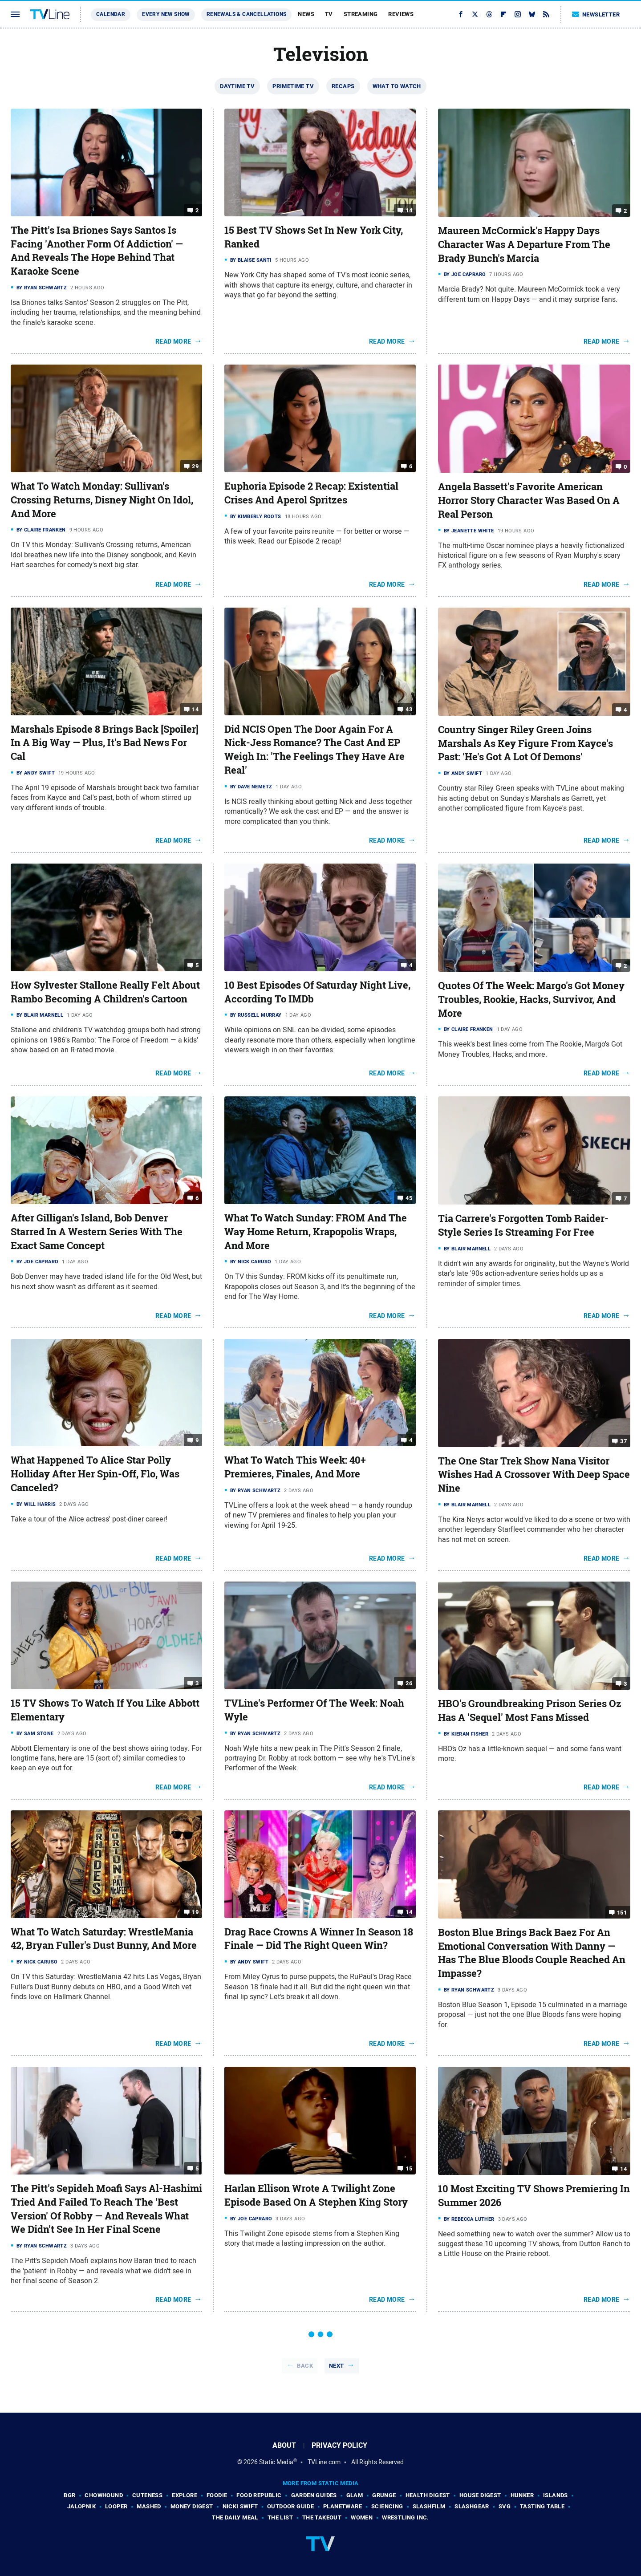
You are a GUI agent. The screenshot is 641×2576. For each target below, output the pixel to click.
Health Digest (428, 2495)
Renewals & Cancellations (247, 14)
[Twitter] (475, 14)
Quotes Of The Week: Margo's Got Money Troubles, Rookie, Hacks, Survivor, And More (531, 999)
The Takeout (321, 2517)
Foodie (217, 2495)
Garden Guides (314, 2495)
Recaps (343, 86)
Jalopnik (81, 2506)
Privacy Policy (339, 2445)
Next (336, 2365)
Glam (354, 2495)
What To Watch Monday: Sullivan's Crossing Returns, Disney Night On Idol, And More (102, 499)
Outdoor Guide (290, 2506)
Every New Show (166, 14)
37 (623, 1440)
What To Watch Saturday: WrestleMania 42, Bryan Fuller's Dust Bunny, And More (104, 1938)
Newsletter (596, 14)
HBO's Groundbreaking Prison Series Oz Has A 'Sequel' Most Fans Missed (529, 1710)
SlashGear (471, 2506)
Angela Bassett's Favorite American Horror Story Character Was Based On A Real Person (529, 500)
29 (195, 466)
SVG (505, 2506)
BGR (69, 2495)
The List (280, 2517)
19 (195, 1911)
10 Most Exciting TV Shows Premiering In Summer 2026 (534, 2195)
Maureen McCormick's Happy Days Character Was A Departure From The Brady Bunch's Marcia (524, 244)
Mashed (149, 2506)
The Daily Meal (235, 2517)
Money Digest (191, 2506)
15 (409, 2168)
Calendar (110, 14)
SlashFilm (429, 2506)
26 (409, 1683)
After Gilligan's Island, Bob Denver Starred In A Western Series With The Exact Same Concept (97, 1231)
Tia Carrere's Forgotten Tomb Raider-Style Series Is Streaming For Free (523, 1225)
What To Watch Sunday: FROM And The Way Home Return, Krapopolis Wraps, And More (315, 1231)
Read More (173, 341)
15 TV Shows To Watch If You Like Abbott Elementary (105, 1710)
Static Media (276, 2462)
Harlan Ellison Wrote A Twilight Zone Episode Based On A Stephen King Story (316, 2195)
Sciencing (387, 2506)
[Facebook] (461, 14)
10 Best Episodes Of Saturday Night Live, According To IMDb (317, 992)
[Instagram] (518, 14)
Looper (116, 2506)
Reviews (401, 14)
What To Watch (397, 86)
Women (362, 2517)
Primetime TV (293, 86)
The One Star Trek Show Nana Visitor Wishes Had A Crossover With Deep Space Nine (534, 1474)
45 (409, 1198)
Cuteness (147, 2495)
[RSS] (546, 14)
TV (329, 14)
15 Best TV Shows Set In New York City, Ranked (313, 237)
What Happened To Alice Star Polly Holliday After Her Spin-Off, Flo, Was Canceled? (95, 1473)
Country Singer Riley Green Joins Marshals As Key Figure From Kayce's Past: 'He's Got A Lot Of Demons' (525, 743)
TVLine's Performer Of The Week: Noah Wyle (314, 1710)
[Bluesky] (532, 14)
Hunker (522, 2495)
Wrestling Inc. (405, 2517)
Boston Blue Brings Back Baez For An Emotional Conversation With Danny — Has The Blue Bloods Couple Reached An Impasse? (531, 1953)
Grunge (384, 2495)
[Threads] (489, 14)
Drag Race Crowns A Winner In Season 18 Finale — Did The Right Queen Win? (318, 1938)
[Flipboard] (503, 14)
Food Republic (258, 2495)
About (284, 2445)
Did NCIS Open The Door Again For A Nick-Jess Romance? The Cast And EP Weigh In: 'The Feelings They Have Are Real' (314, 749)
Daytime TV (237, 86)
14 (409, 210)
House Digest (480, 2495)
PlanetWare (342, 2506)
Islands (555, 2495)
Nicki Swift (240, 2506)
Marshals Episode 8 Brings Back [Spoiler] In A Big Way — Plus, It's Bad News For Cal (105, 742)
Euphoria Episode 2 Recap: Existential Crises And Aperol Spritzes (311, 493)
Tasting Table (542, 2506)
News (306, 14)
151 (622, 1912)
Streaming (361, 14)
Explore (184, 2495)
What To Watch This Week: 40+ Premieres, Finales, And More (295, 1467)
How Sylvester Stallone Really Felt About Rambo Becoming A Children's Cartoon (105, 992)
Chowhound (104, 2495)
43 (409, 709)
